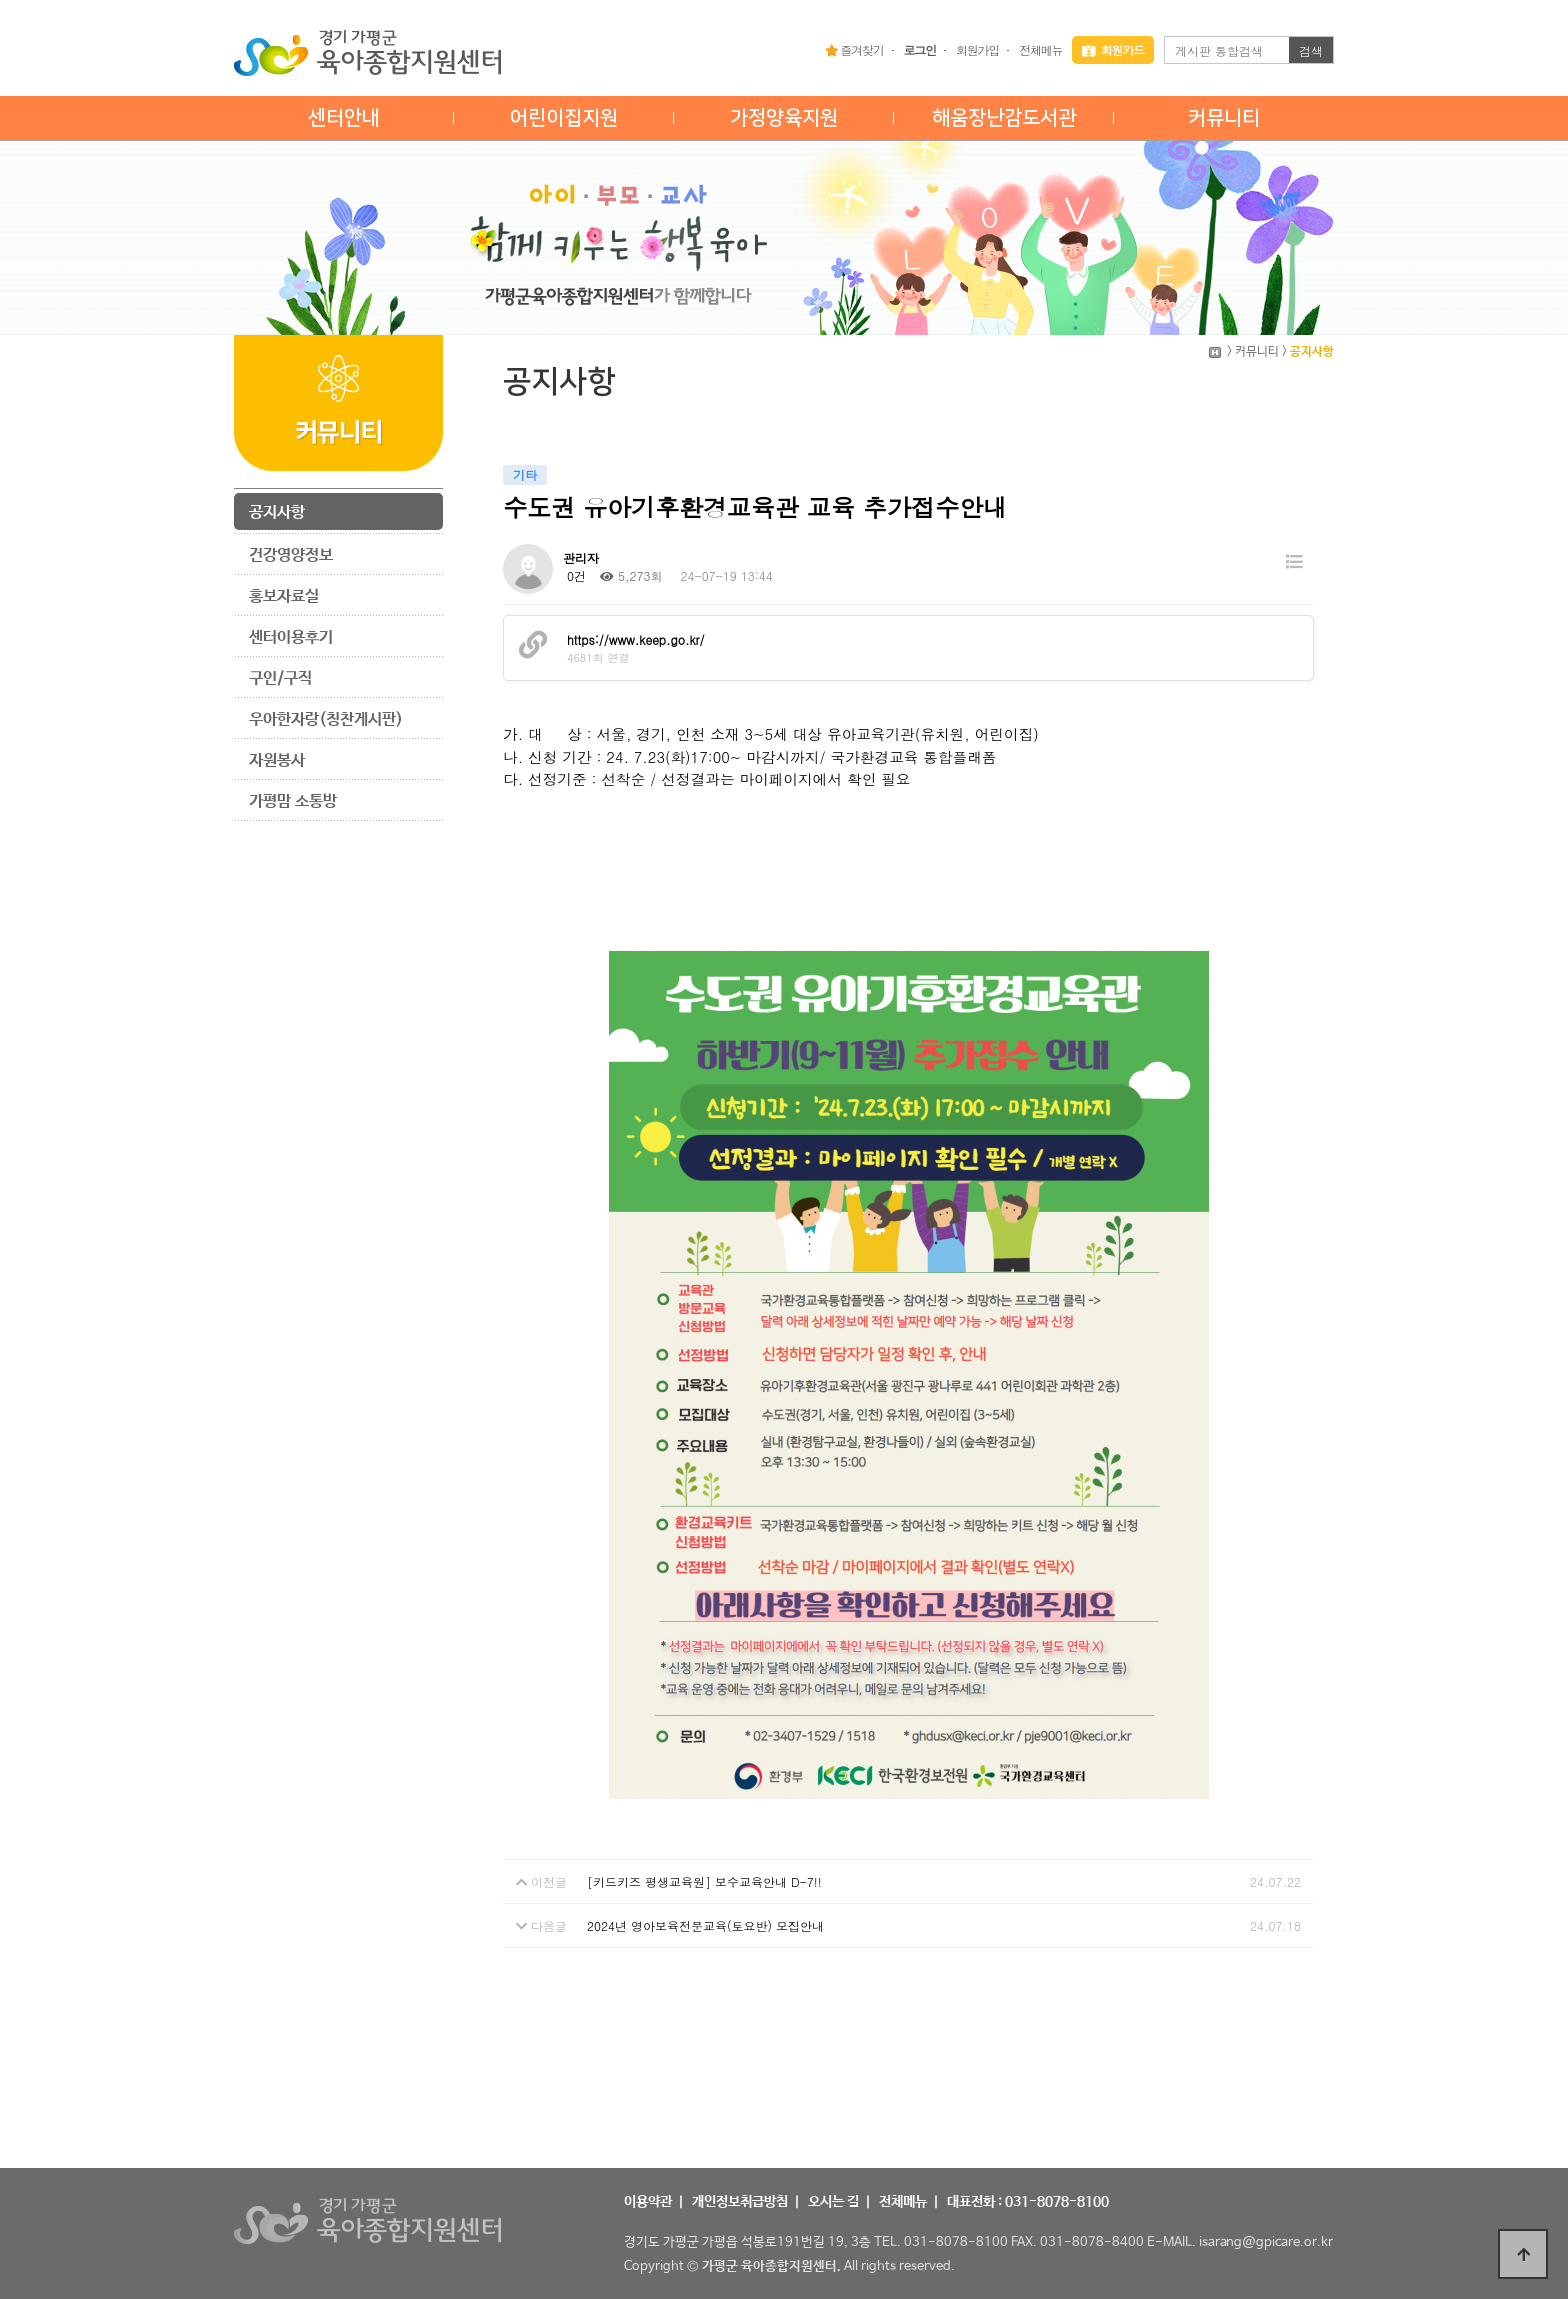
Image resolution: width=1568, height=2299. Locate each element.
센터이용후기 (291, 637)
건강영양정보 (291, 555)
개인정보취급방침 (740, 2202)
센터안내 (344, 118)
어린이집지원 (564, 118)
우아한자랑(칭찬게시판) (326, 719)
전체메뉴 (1040, 49)
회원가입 (977, 49)
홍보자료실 (284, 596)
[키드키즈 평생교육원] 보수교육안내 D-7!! (704, 1881)
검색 (1311, 50)
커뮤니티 (1224, 118)
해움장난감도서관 (1004, 118)
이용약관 (648, 2202)
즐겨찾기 (854, 49)
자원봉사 (277, 760)
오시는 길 (833, 2202)
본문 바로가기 (0, 0)
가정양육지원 (784, 118)
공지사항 (277, 512)
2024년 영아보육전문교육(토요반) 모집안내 (705, 1925)
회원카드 (1113, 49)
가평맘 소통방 (293, 801)
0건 (574, 575)
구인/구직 (280, 678)
